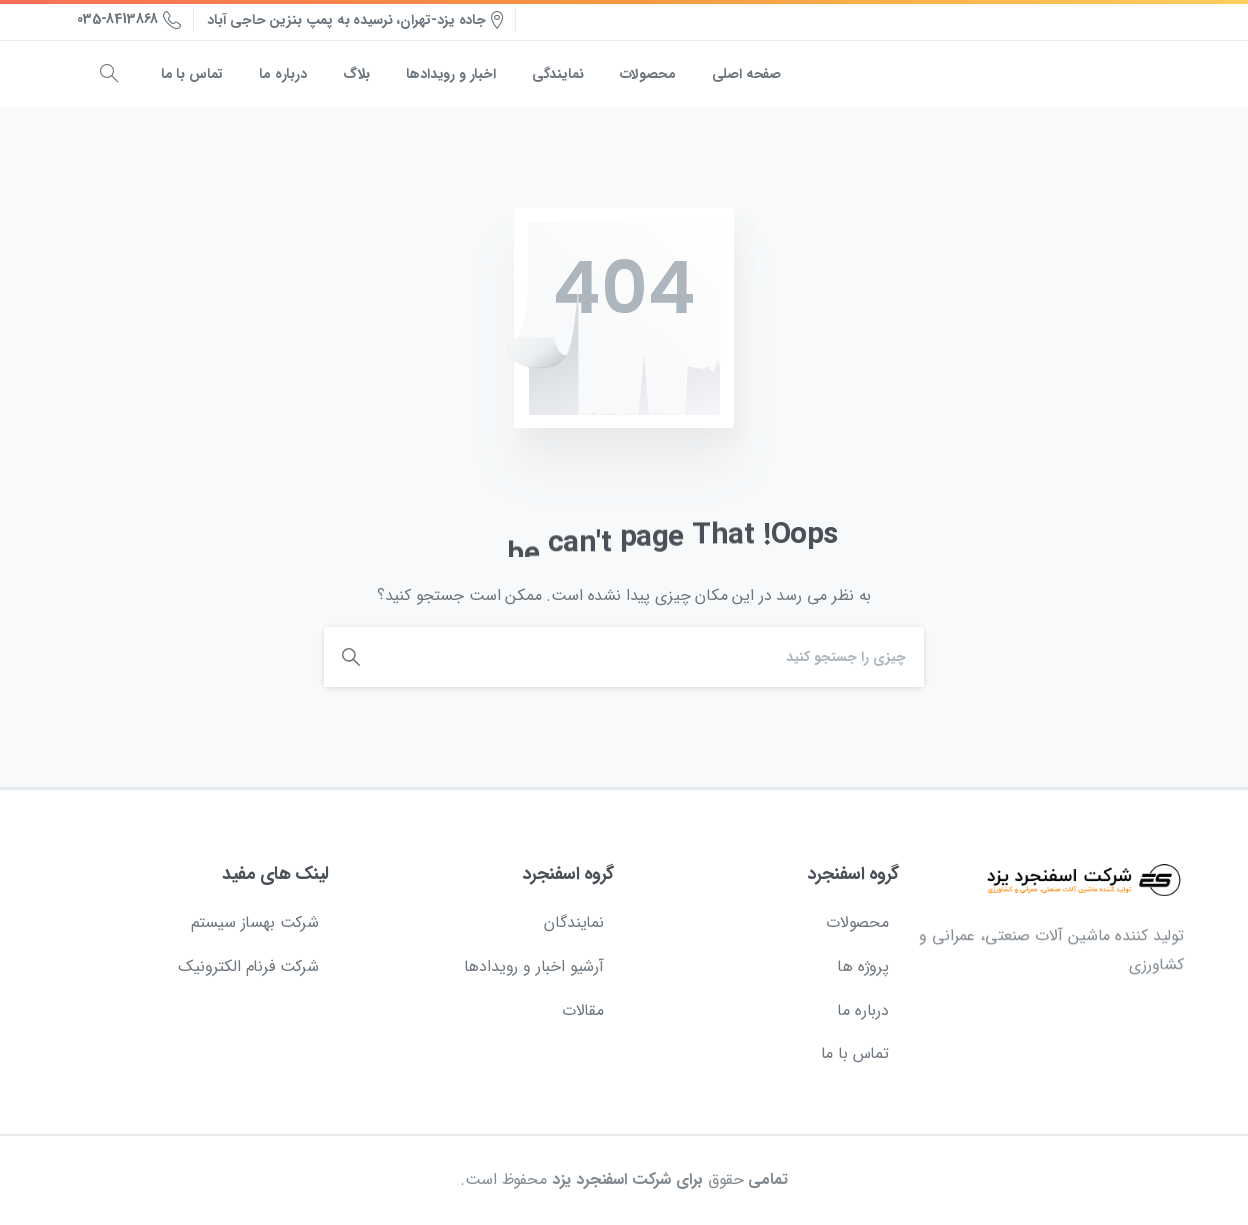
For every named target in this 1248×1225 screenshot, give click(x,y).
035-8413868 (129, 20)
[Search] (656, 657)
